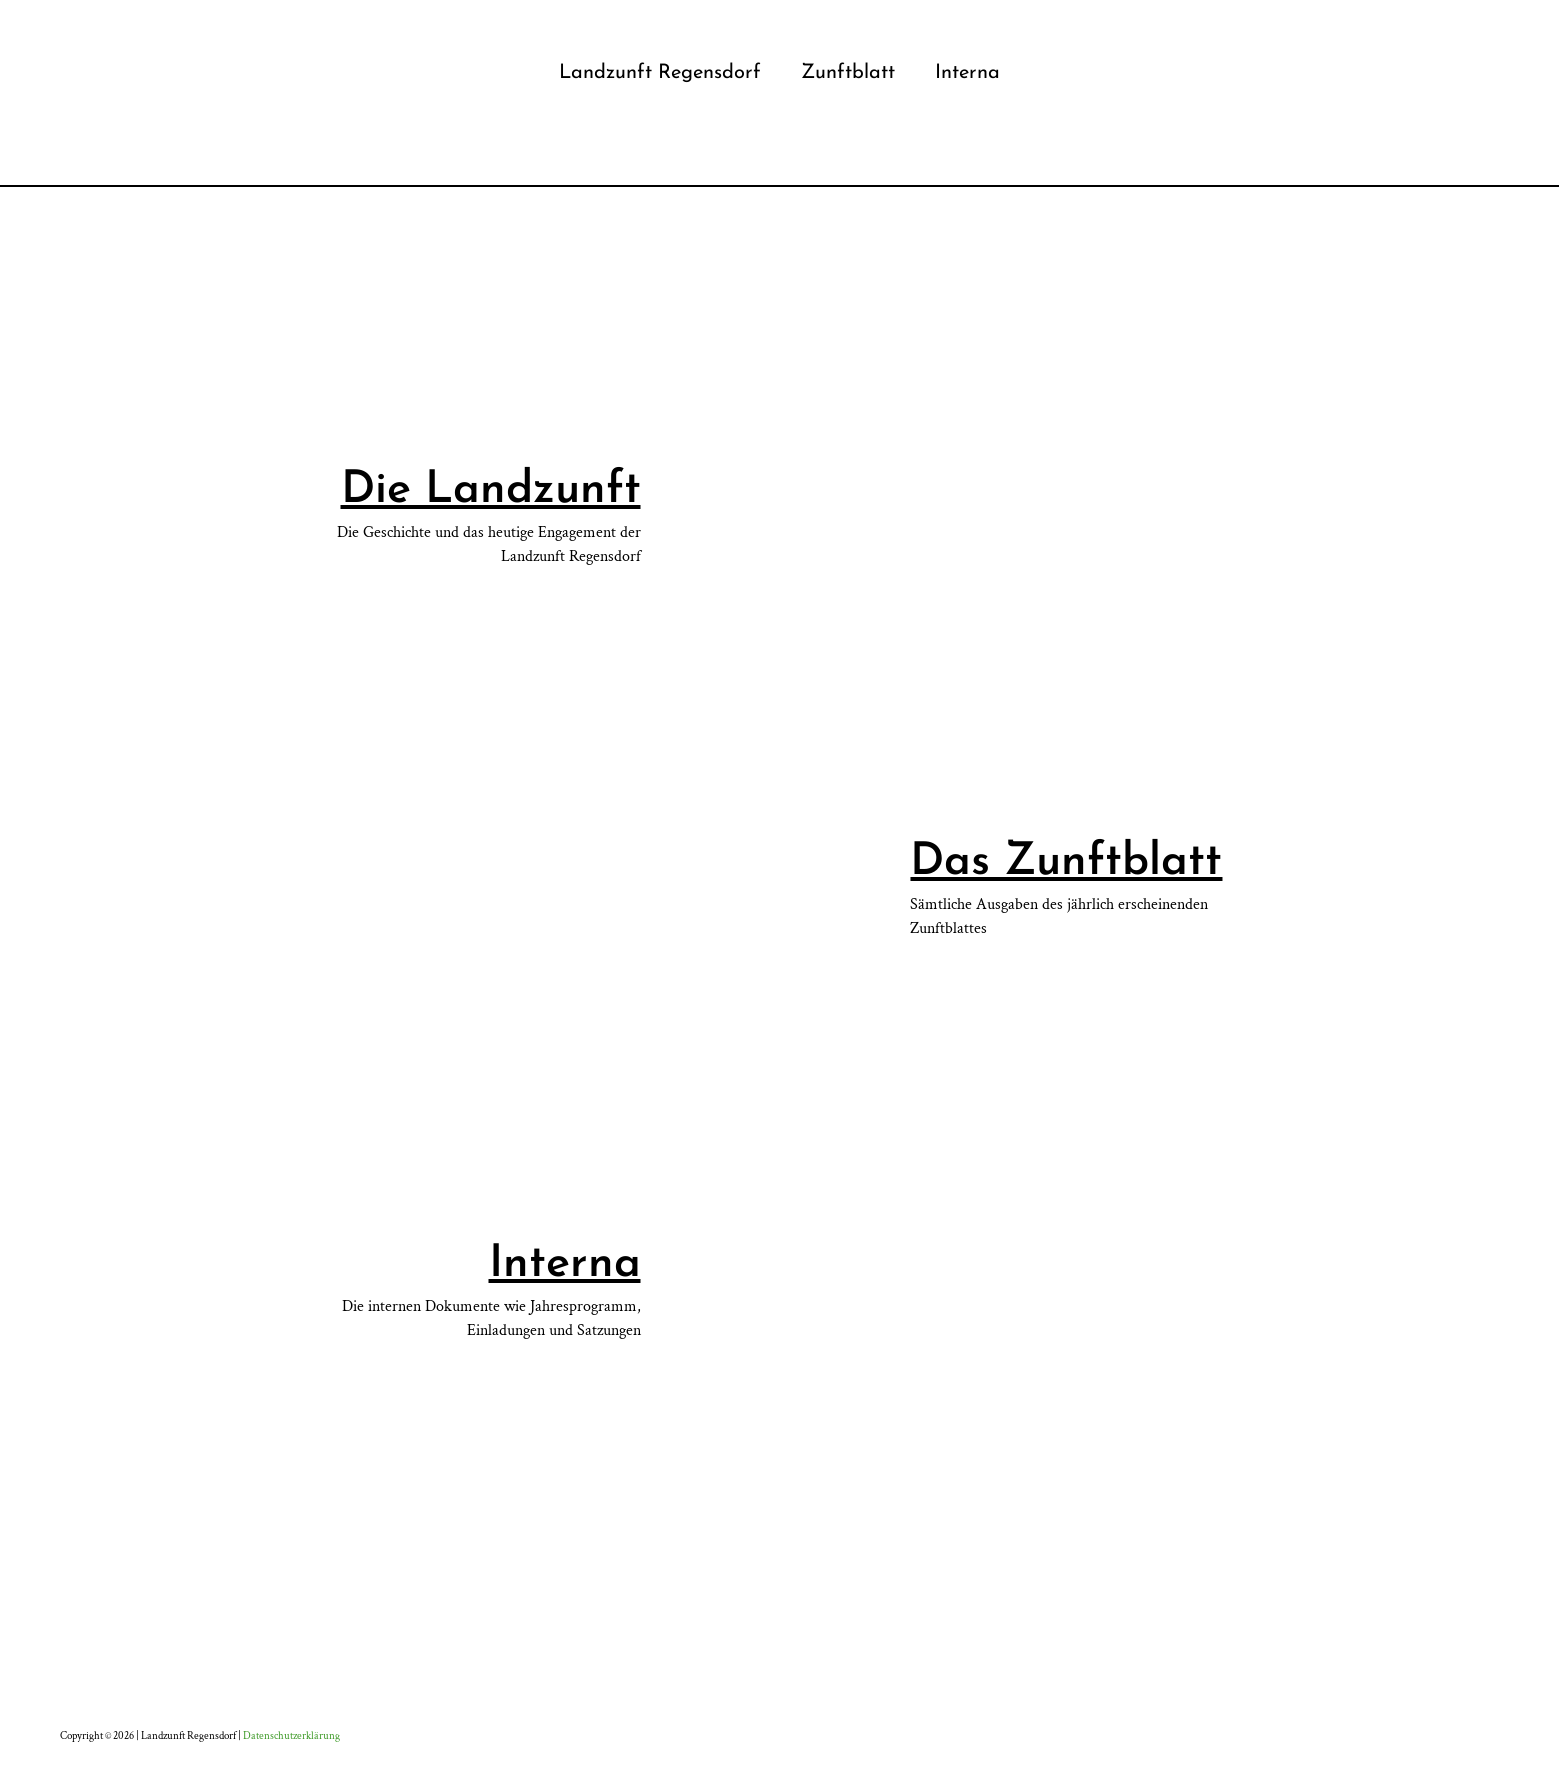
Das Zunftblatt (1066, 862)
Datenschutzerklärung (291, 1736)
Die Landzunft (491, 490)
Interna (565, 1264)
